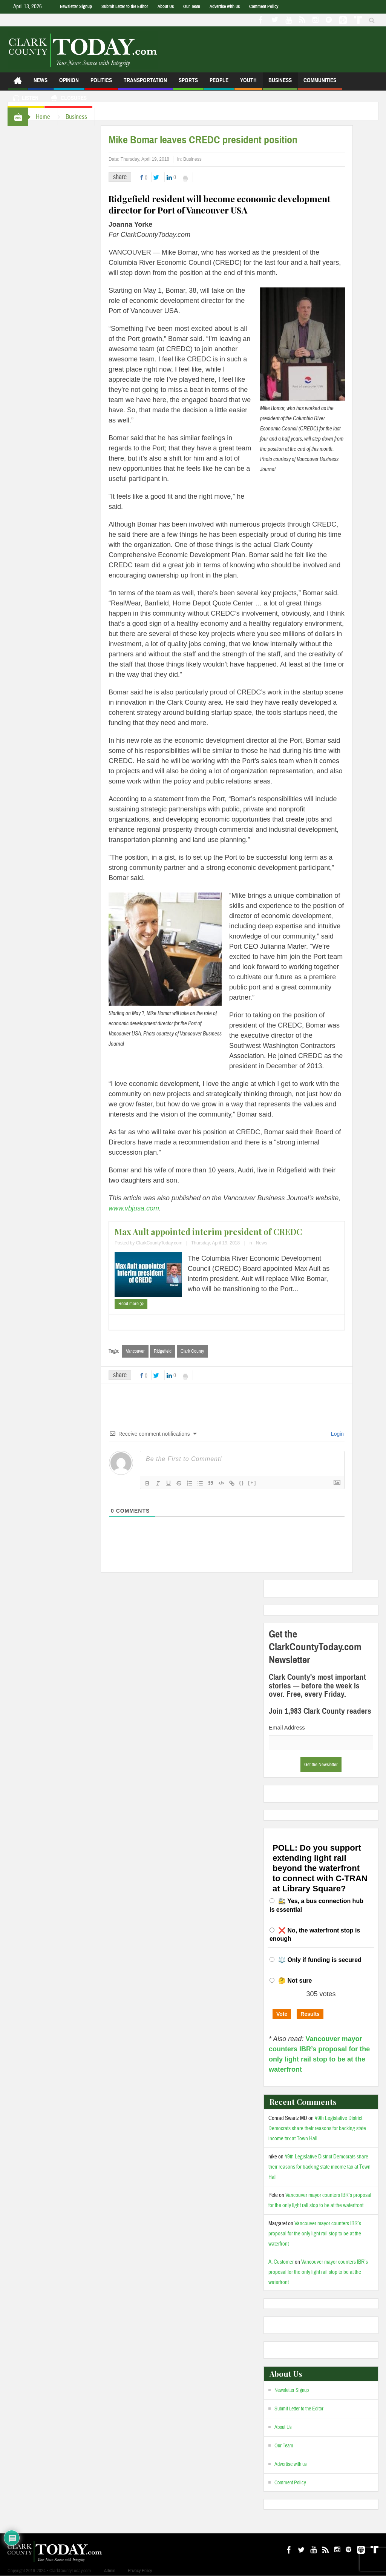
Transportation (145, 83)
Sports (188, 83)
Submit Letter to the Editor (124, 6)
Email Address (287, 1727)
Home (43, 117)
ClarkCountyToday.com (159, 1243)
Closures (68, 99)
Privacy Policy (140, 2571)
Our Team (191, 6)
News (40, 83)
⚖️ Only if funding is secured (319, 1960)
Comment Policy (263, 6)
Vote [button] (281, 2014)
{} (241, 1482)
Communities (320, 83)
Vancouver (135, 1351)
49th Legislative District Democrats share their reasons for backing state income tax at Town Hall (317, 2128)
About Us (166, 6)
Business (280, 83)
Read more (131, 1303)
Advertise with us (225, 6)
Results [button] (310, 2014)
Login (336, 1434)
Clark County (192, 1351)
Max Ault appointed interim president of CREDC (208, 1231)
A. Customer (281, 2262)
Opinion (69, 83)
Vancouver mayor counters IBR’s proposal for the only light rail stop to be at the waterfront (314, 2233)
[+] (252, 1482)
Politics (101, 83)
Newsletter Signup (76, 6)
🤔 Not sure (295, 1980)
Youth (248, 83)
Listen (26, 99)
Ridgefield (163, 1351)
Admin (109, 2571)
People (219, 83)
